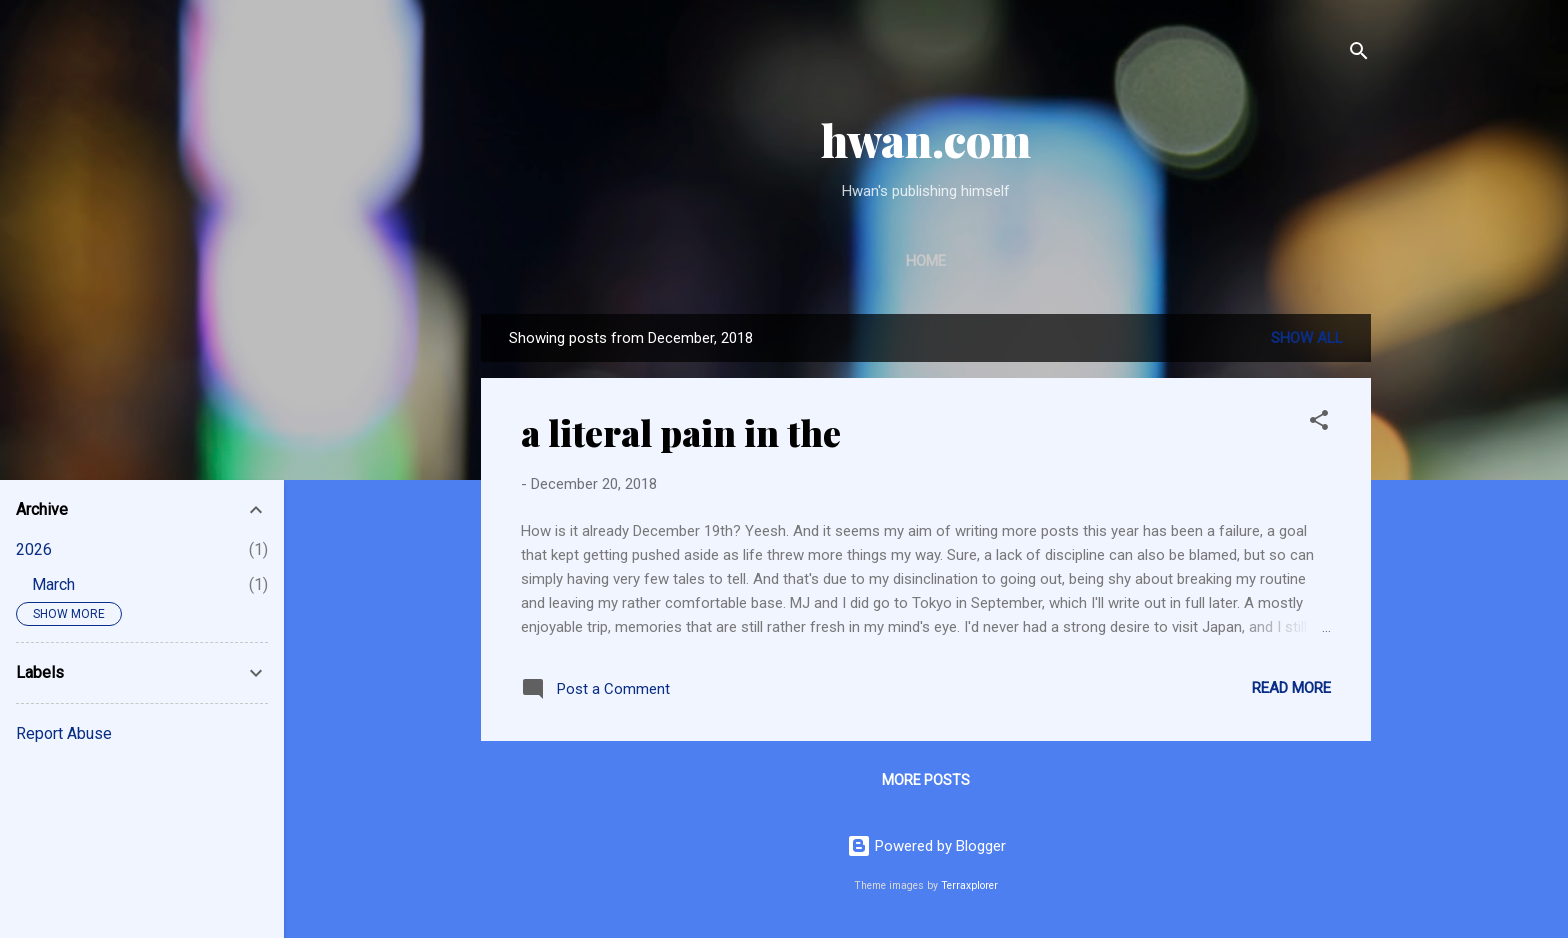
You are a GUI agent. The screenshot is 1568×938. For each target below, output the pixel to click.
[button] (1319, 423)
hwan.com (926, 139)
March (53, 584)
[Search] (1359, 54)
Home (926, 261)
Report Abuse (64, 733)
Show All (1307, 338)
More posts (926, 780)
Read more (1291, 688)
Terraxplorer (969, 885)
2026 (34, 549)
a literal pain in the (681, 432)
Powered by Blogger (926, 846)
